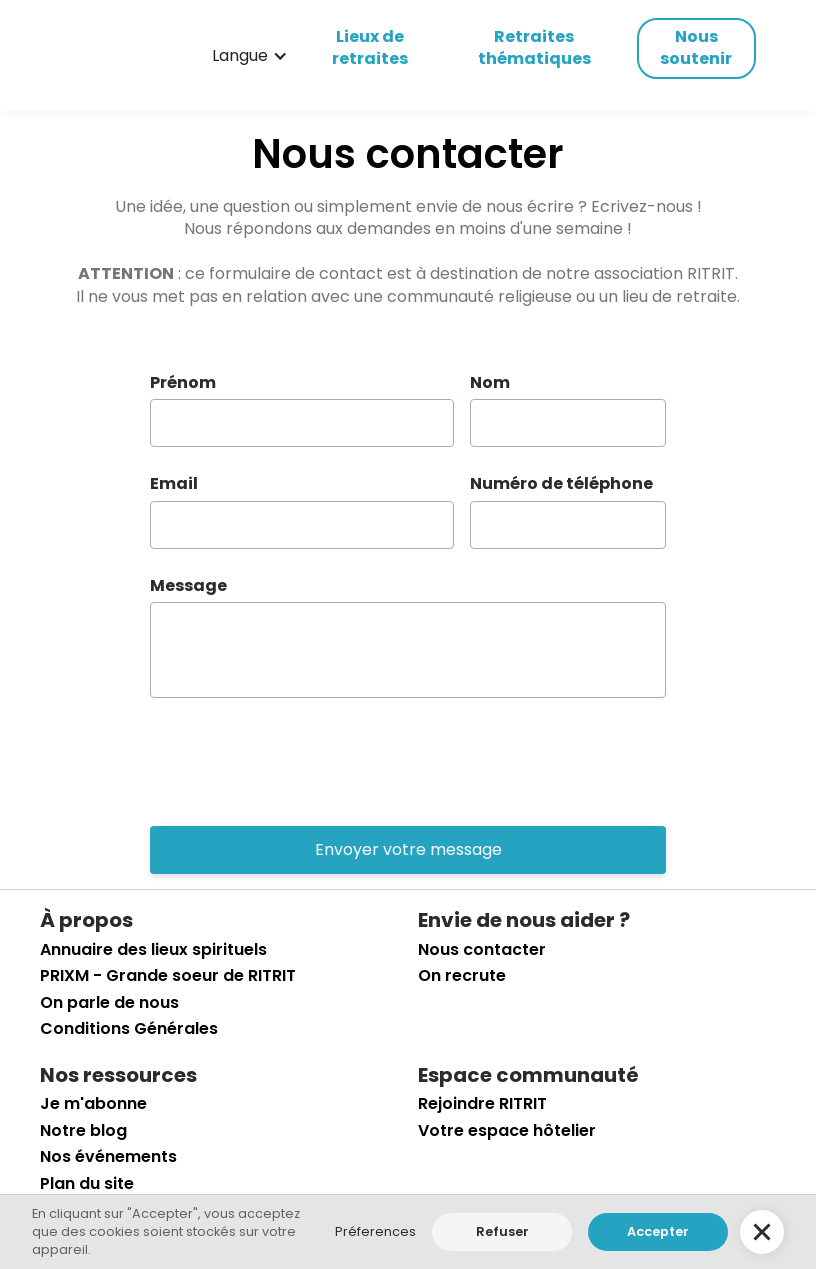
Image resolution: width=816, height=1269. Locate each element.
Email (174, 484)
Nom (490, 383)
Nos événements (108, 1157)
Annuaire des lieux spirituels (153, 950)
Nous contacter (482, 950)
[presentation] (302, 763)
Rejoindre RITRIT (482, 1104)
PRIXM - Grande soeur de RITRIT (168, 976)
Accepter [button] (658, 1231)
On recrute (462, 976)
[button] (250, 56)
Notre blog (83, 1131)
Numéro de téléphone (561, 484)
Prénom (183, 383)
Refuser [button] (502, 1231)
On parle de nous (109, 1003)
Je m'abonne (93, 1104)
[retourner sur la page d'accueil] (104, 56)
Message (188, 586)
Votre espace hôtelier (507, 1131)
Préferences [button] (375, 1231)
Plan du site (87, 1184)
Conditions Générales (129, 1029)
